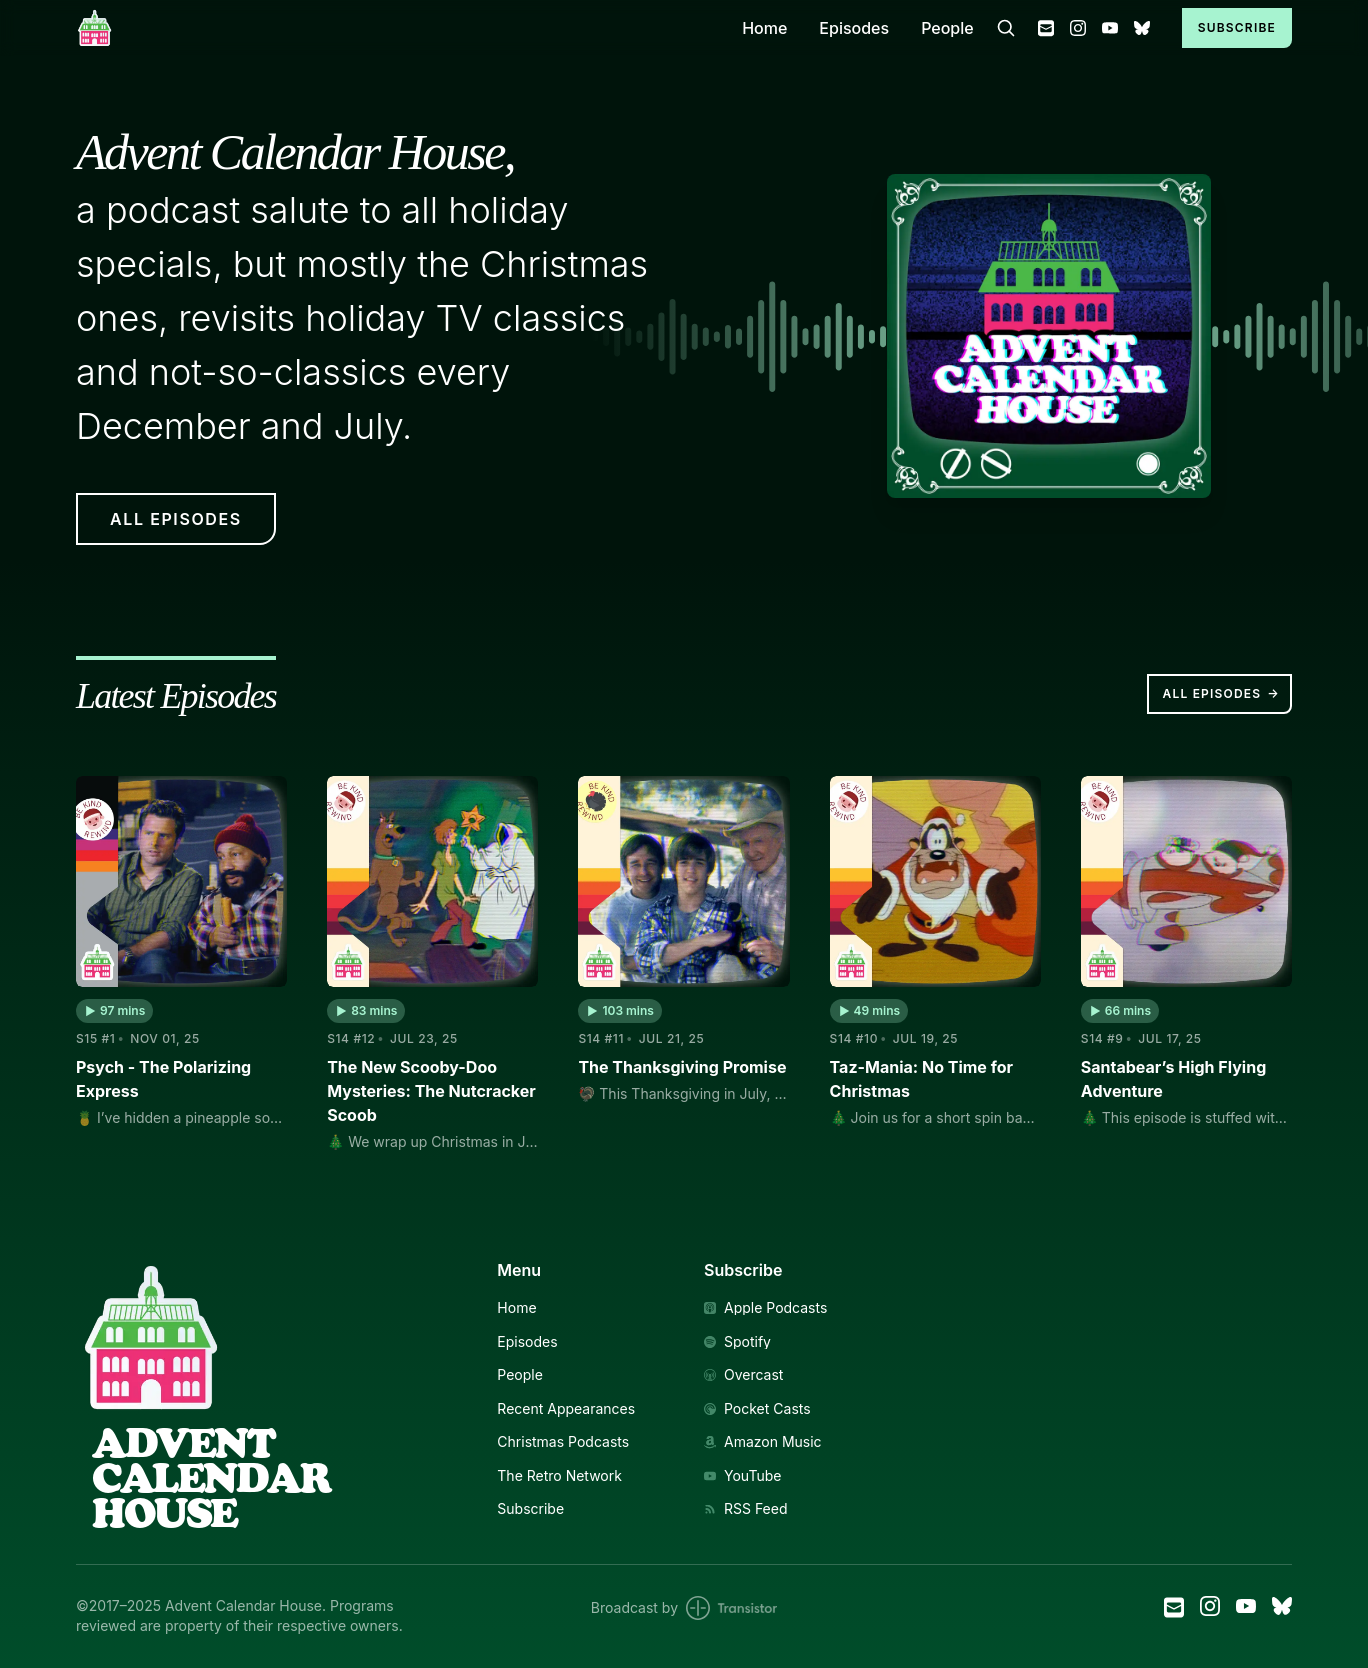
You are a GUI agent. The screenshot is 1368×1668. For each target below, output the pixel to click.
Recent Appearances (566, 1409)
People (947, 28)
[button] (114, 1011)
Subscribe (1237, 27)
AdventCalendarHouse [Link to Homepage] (211, 1478)
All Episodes (1221, 694)
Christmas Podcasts (563, 1442)
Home (764, 28)
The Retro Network (559, 1476)
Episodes (854, 28)
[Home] (397, 27)
